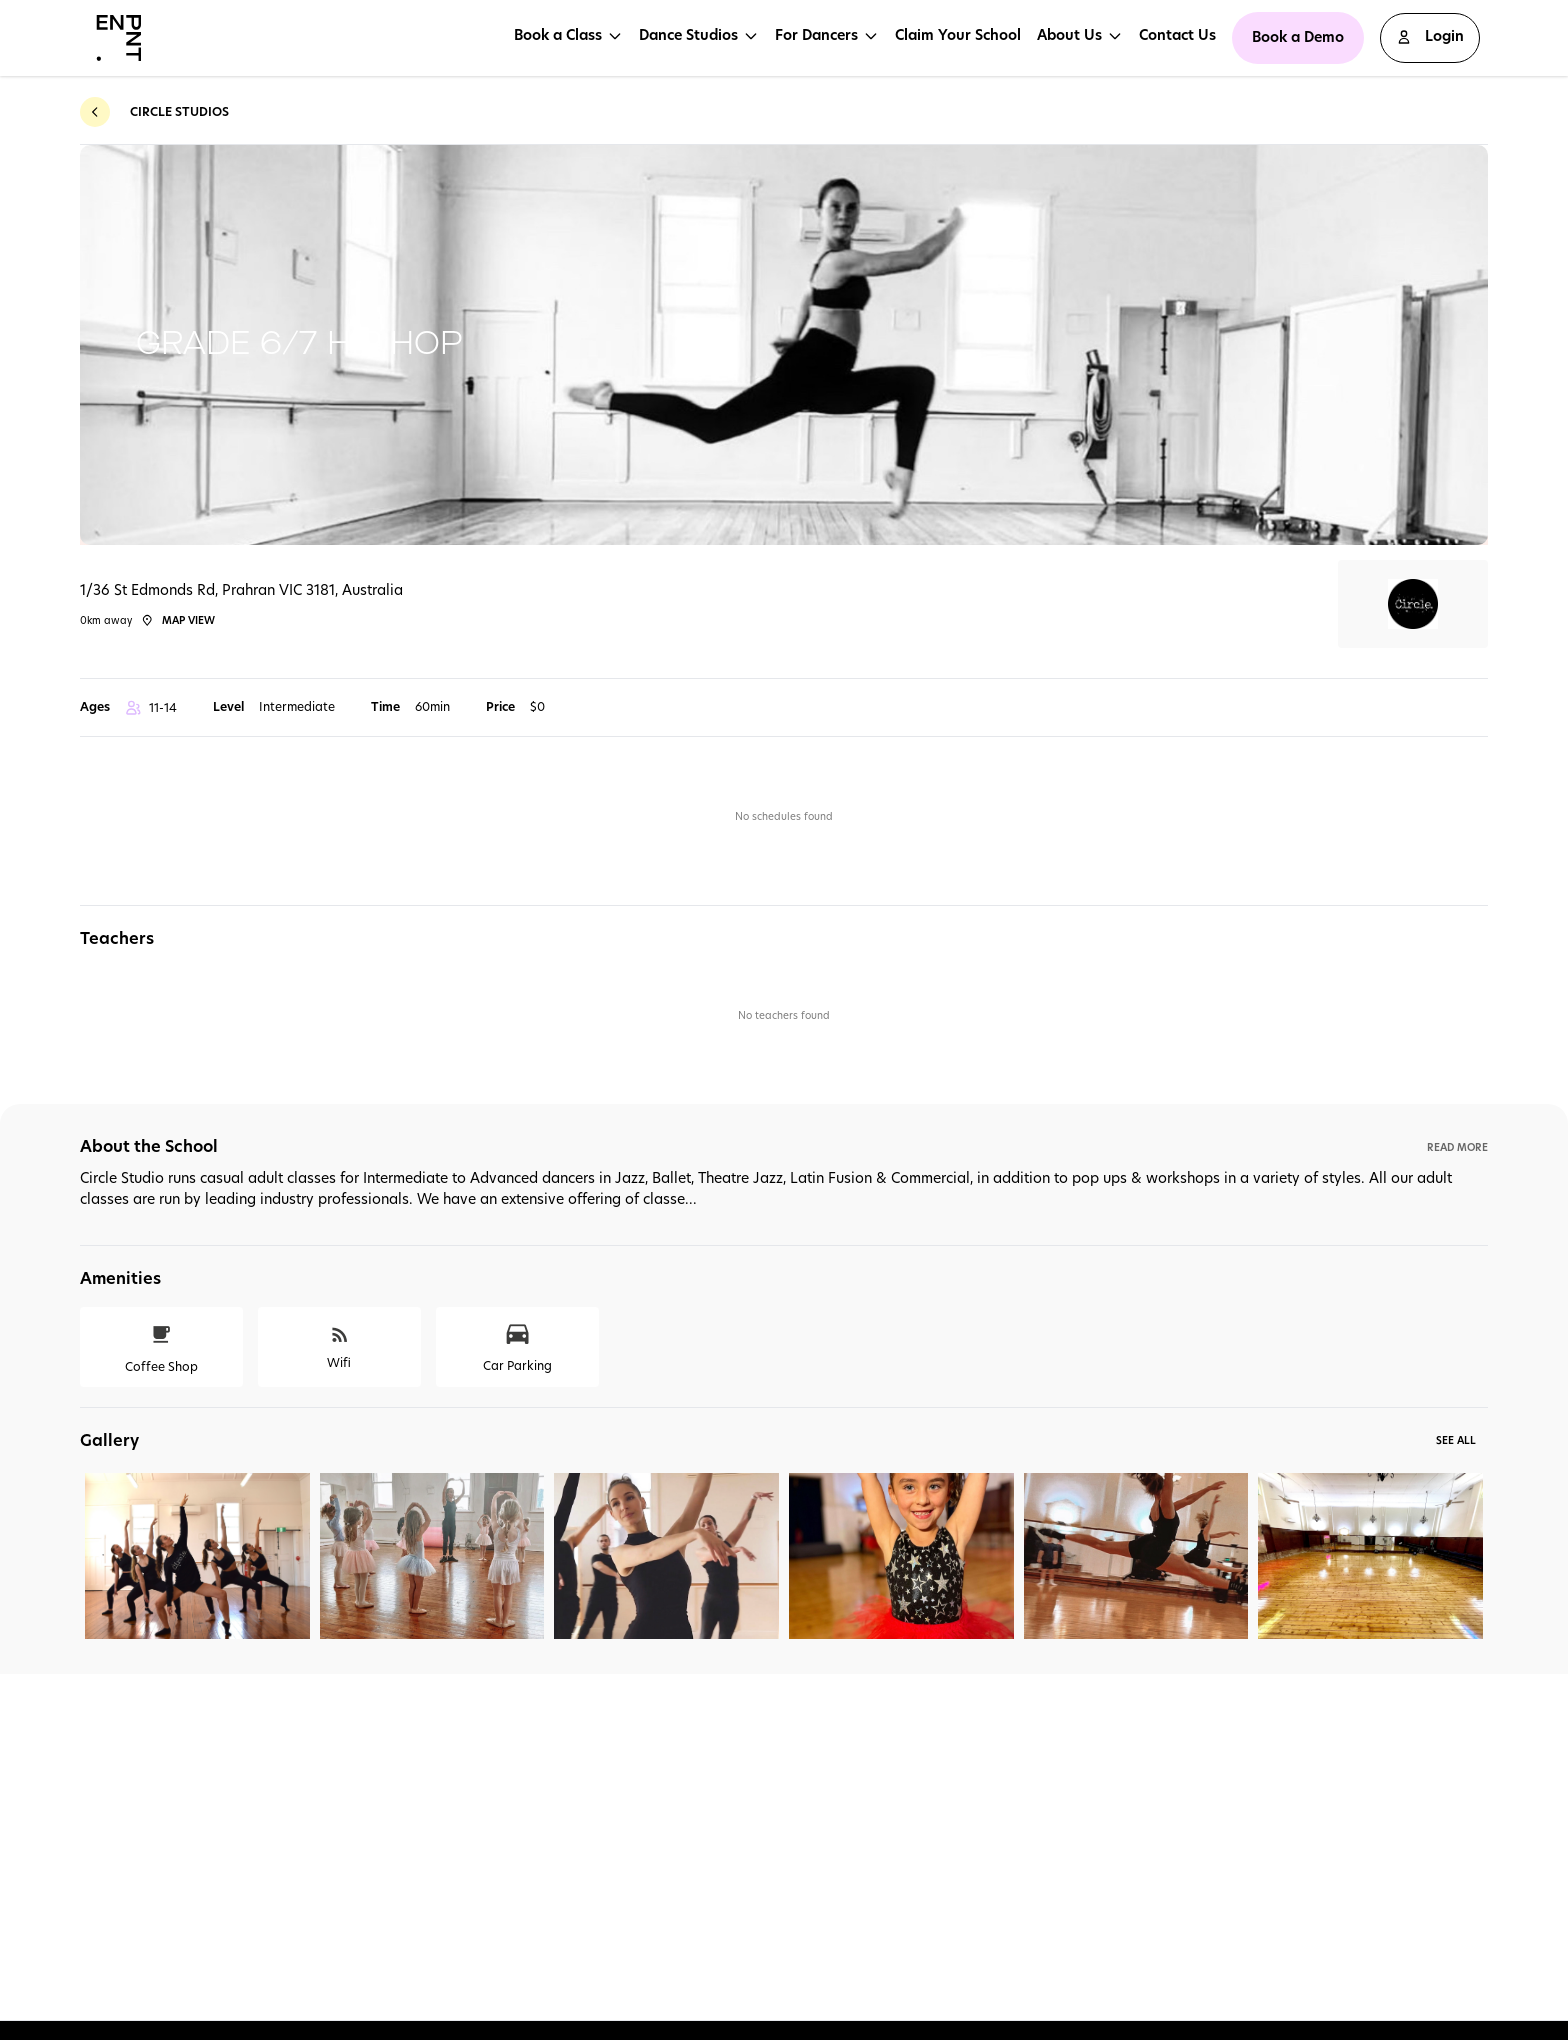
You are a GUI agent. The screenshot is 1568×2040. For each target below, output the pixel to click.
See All (1456, 1440)
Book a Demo (1298, 37)
